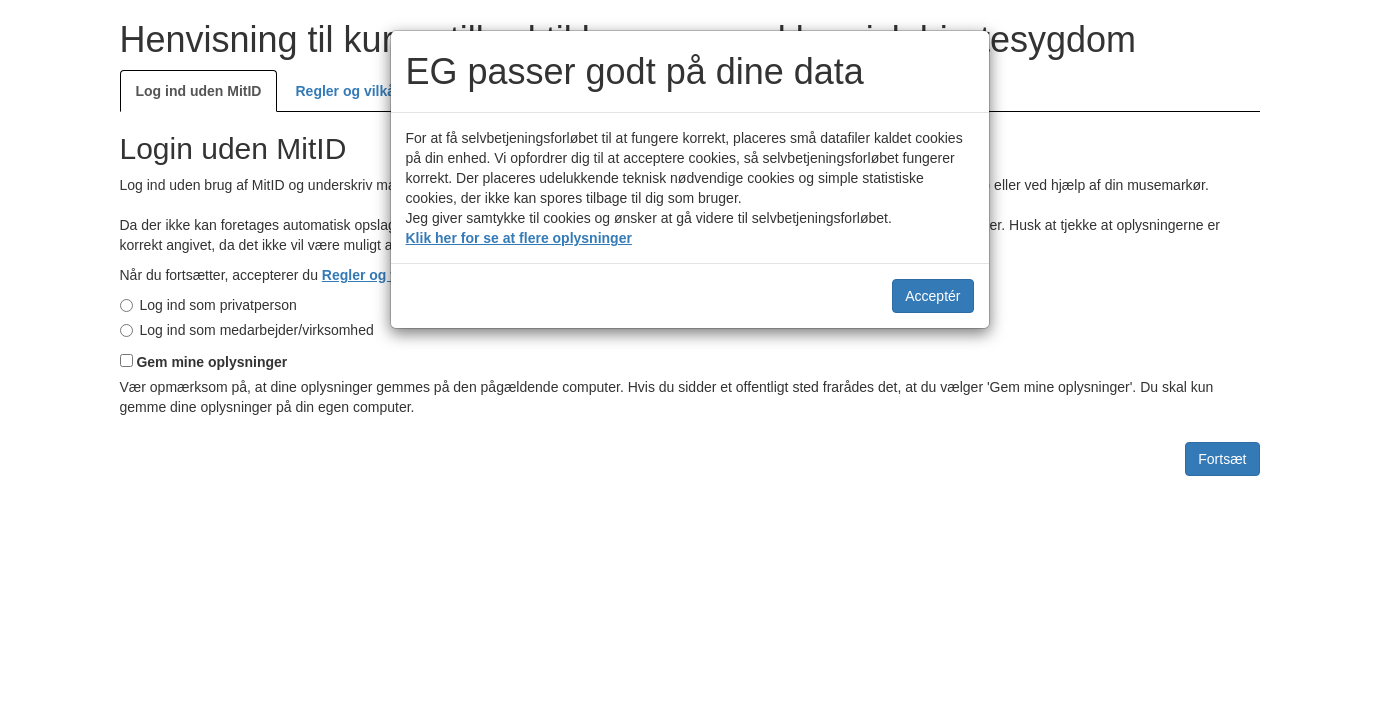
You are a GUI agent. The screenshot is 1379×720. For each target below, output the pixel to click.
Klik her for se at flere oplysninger (519, 238)
